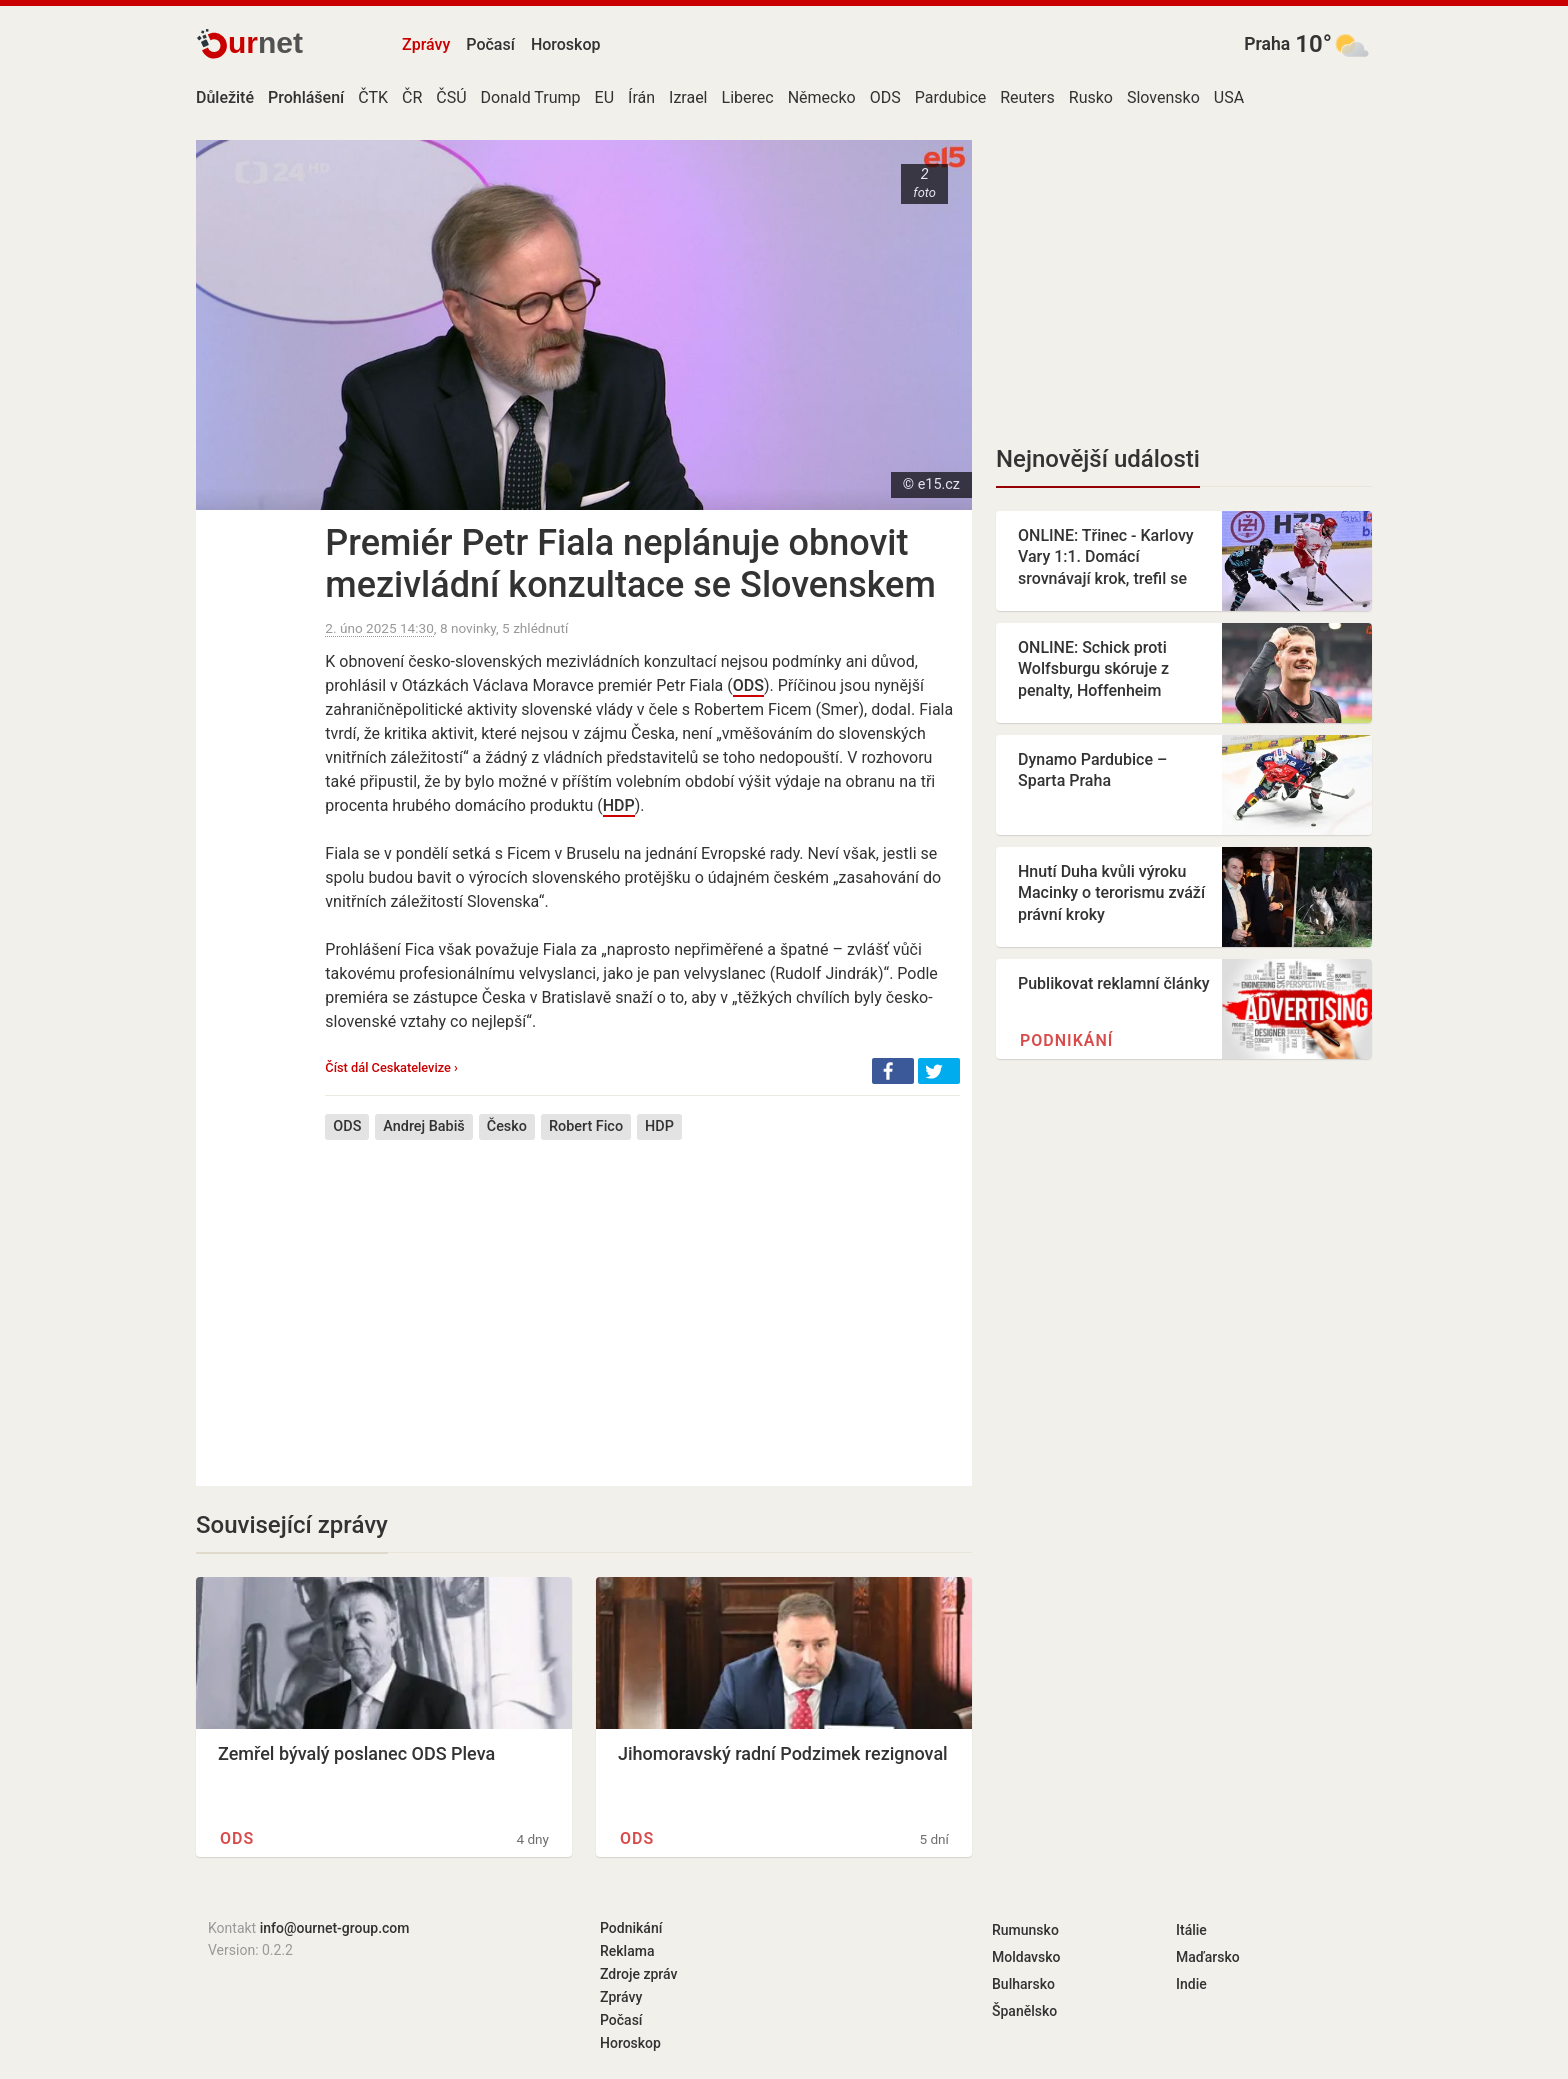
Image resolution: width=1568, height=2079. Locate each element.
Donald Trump (531, 97)
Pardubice (951, 97)
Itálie (1191, 1930)
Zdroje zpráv (638, 1974)
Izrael (688, 97)
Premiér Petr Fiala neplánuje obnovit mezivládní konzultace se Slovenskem (630, 564)
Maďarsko (1208, 1957)
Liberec (748, 97)
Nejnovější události (1098, 459)
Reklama (627, 1951)
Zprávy (426, 44)
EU (604, 97)
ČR (412, 97)
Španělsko (1024, 2011)
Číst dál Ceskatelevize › (391, 1067)
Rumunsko (1025, 1930)
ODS (885, 97)
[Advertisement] (642, 1298)
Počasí (490, 44)
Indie (1191, 1984)
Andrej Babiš (423, 1126)
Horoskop (566, 44)
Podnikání (1066, 1040)
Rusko (1091, 97)
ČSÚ (451, 97)
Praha (1267, 44)
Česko (507, 1126)
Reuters (1027, 97)
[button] (893, 1071)
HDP (619, 805)
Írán (641, 97)
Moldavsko (1026, 1957)
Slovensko (1163, 97)
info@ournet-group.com (335, 1928)
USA (1229, 97)
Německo (822, 97)
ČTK (373, 97)
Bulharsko (1023, 1984)
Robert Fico (586, 1126)
